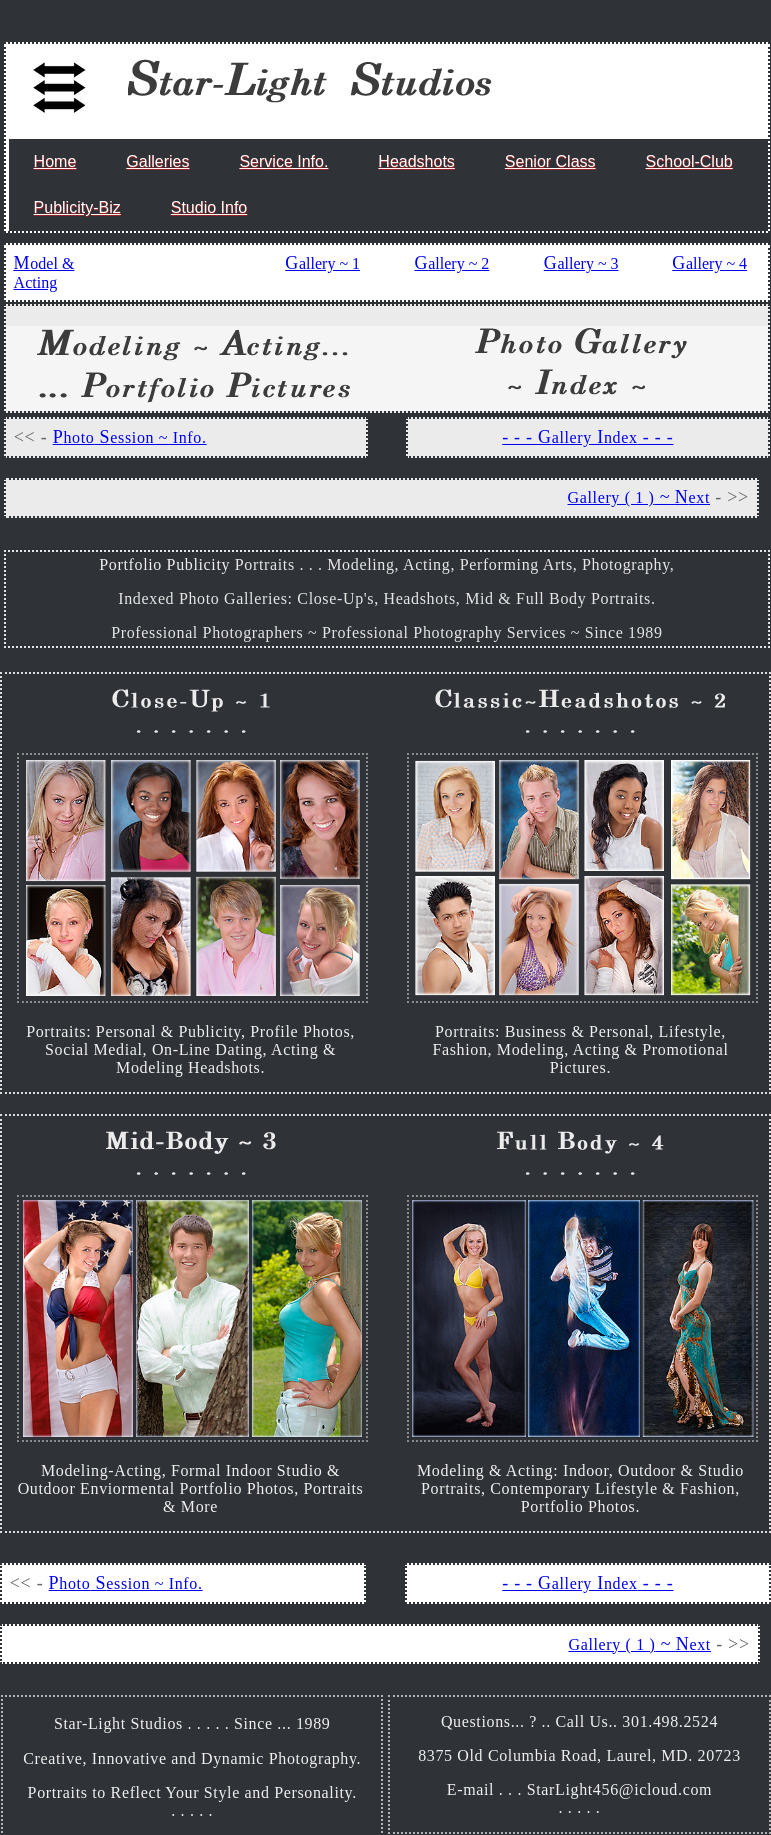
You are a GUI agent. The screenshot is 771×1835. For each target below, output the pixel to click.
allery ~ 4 (716, 263)
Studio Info (209, 207)
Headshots (416, 161)
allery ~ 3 (587, 263)
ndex (621, 437)
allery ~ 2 (458, 263)
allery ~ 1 (329, 263)
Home (55, 161)
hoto (78, 437)
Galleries (157, 161)
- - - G (527, 437)
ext (699, 497)
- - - (656, 437)
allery (572, 437)
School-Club (689, 161)
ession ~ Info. (158, 437)
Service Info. (283, 161)
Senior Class (550, 161)
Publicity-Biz (77, 207)
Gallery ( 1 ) (611, 497)
